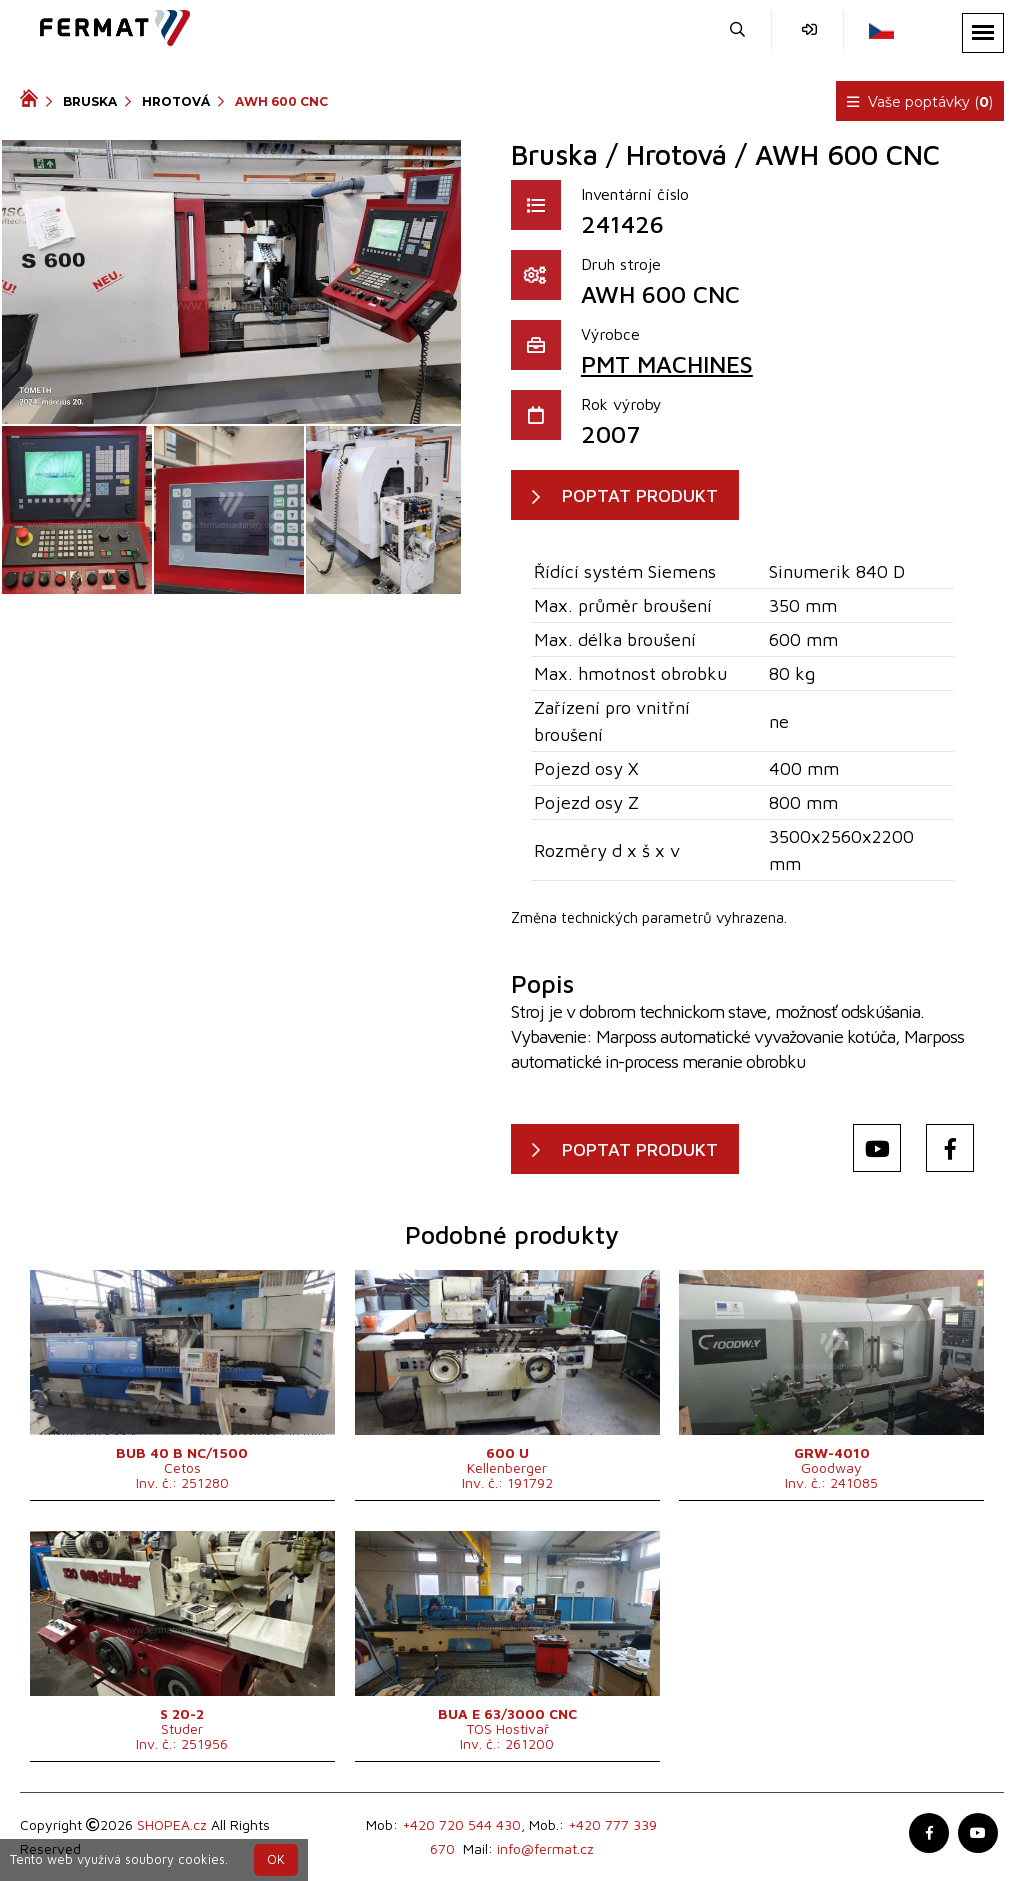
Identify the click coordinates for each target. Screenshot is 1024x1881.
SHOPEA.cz (172, 1824)
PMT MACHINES (667, 364)
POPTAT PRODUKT (640, 495)
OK (276, 1859)
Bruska (90, 101)
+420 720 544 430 (461, 1824)
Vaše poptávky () (920, 102)
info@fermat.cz (545, 1848)
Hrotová (176, 101)
